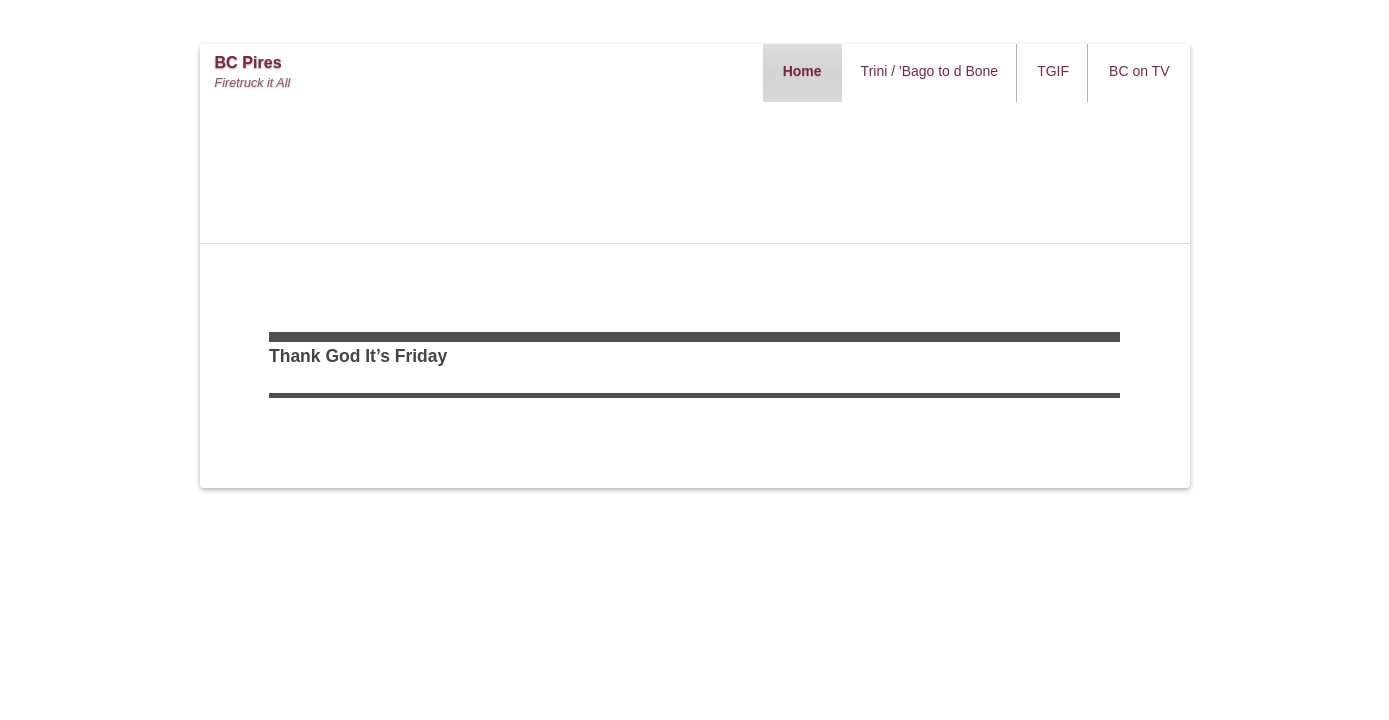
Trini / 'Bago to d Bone (930, 71)
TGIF (1053, 71)
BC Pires (248, 62)
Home (802, 71)
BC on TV (1139, 71)
